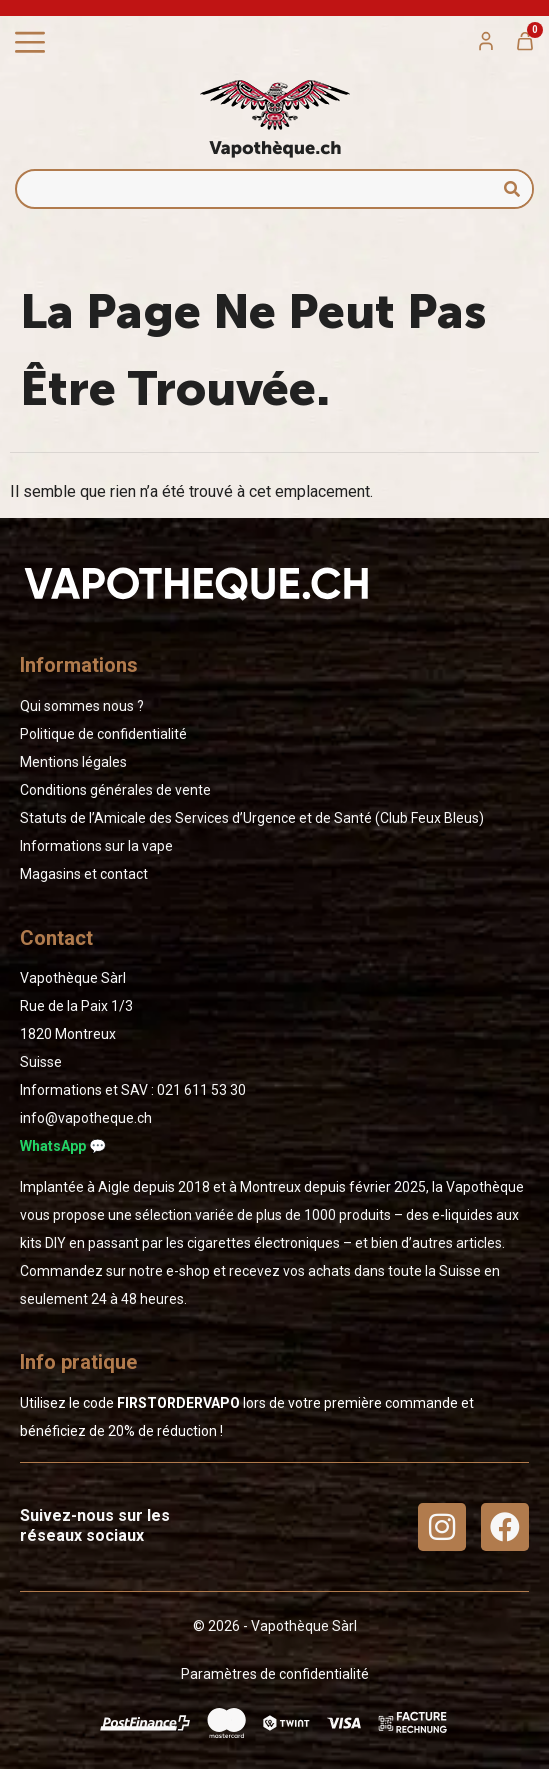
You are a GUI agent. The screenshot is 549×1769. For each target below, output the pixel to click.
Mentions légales (73, 762)
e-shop (188, 1271)
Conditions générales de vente (115, 790)
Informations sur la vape (96, 846)
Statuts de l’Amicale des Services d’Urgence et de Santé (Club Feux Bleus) (252, 818)
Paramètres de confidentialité (275, 1674)
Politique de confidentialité (103, 734)
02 (201, 1090)
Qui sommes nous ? (82, 706)
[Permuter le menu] (30, 42)
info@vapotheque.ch (86, 1118)
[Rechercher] (512, 189)
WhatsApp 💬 (63, 1146)
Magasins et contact (84, 874)
